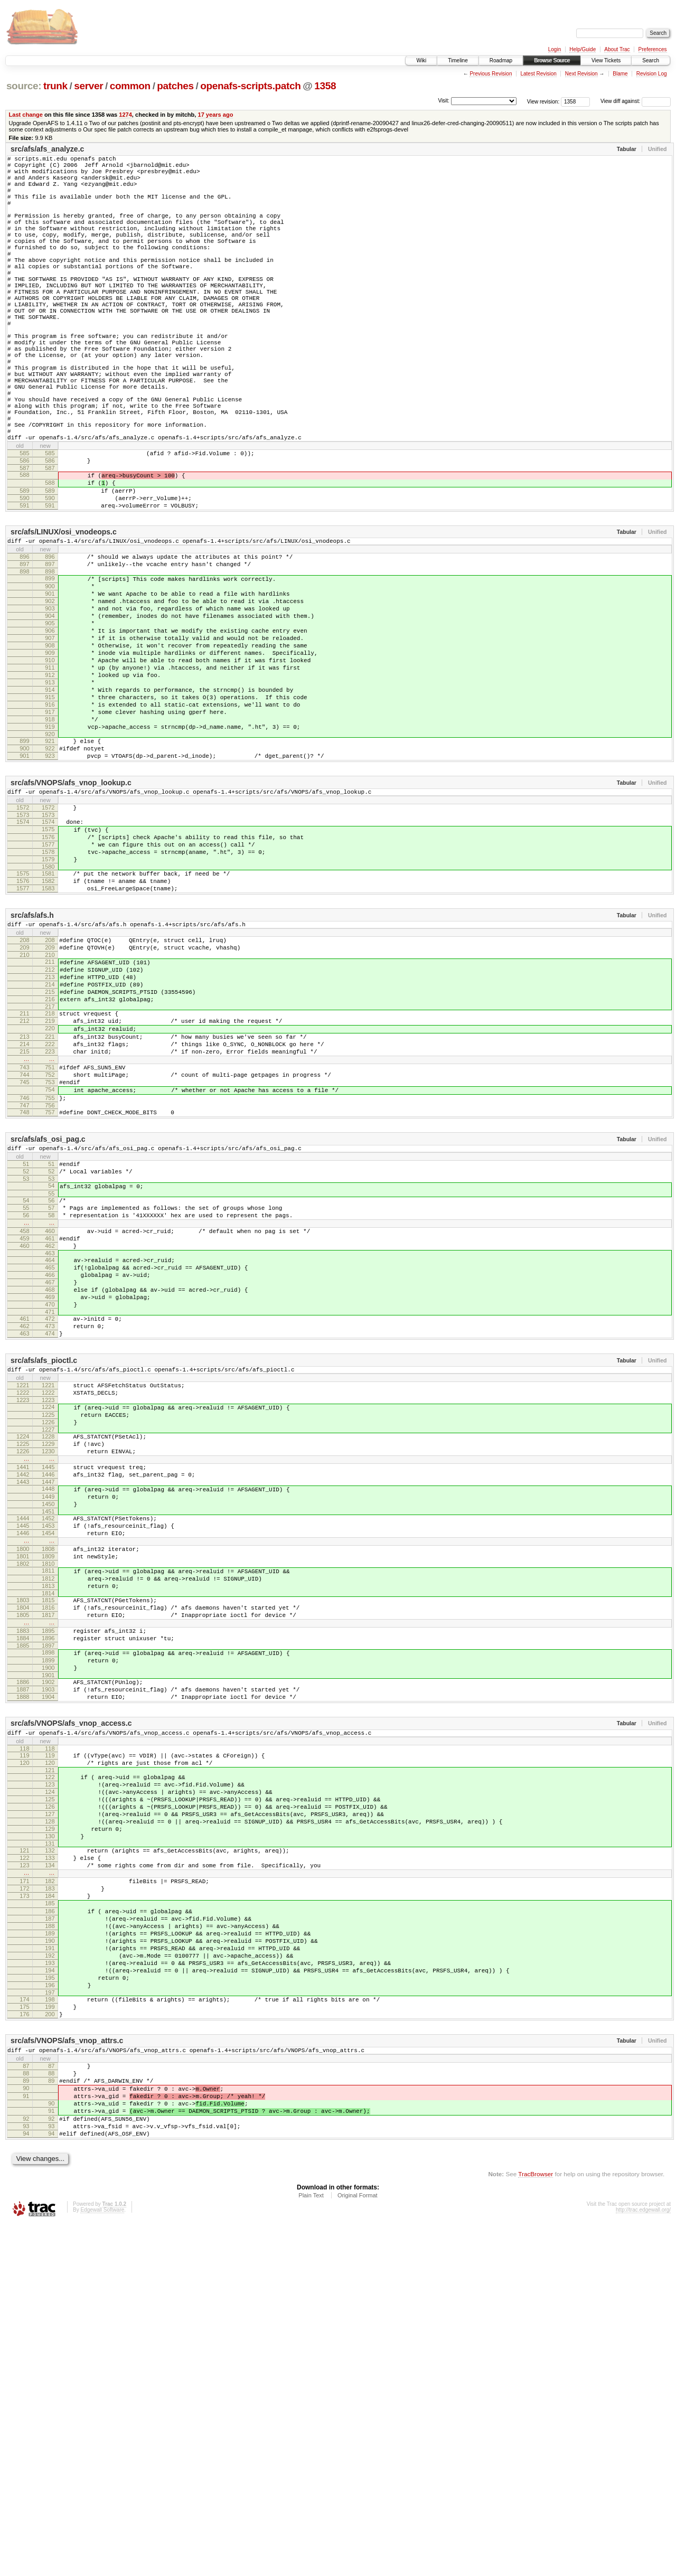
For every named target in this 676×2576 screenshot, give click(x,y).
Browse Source (552, 60)
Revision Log (651, 74)
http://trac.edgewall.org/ (643, 2561)
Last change (26, 114)
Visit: (443, 101)
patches (175, 85)
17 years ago (215, 114)
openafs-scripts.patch (250, 85)
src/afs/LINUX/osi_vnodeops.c (64, 616)
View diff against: (635, 101)
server (88, 85)
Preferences (653, 49)
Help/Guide (582, 49)
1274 (125, 114)
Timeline (457, 60)
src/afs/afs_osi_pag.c (48, 1323)
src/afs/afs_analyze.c (47, 149)
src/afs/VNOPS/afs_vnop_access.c (71, 2000)
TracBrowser (535, 2525)
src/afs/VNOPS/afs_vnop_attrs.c (67, 2373)
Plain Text (311, 2547)
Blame (620, 74)
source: (23, 85)
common (130, 85)
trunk (55, 85)
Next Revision (581, 74)
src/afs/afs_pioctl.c (44, 1579)
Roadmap (501, 60)
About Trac (617, 49)
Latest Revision (538, 74)
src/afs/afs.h (32, 1062)
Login (554, 49)
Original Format (357, 2547)
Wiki (421, 60)
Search (650, 60)
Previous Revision (491, 74)
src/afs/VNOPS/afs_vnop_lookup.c (71, 911)
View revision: (543, 101)
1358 (325, 85)
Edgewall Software (102, 2561)
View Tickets (606, 60)
